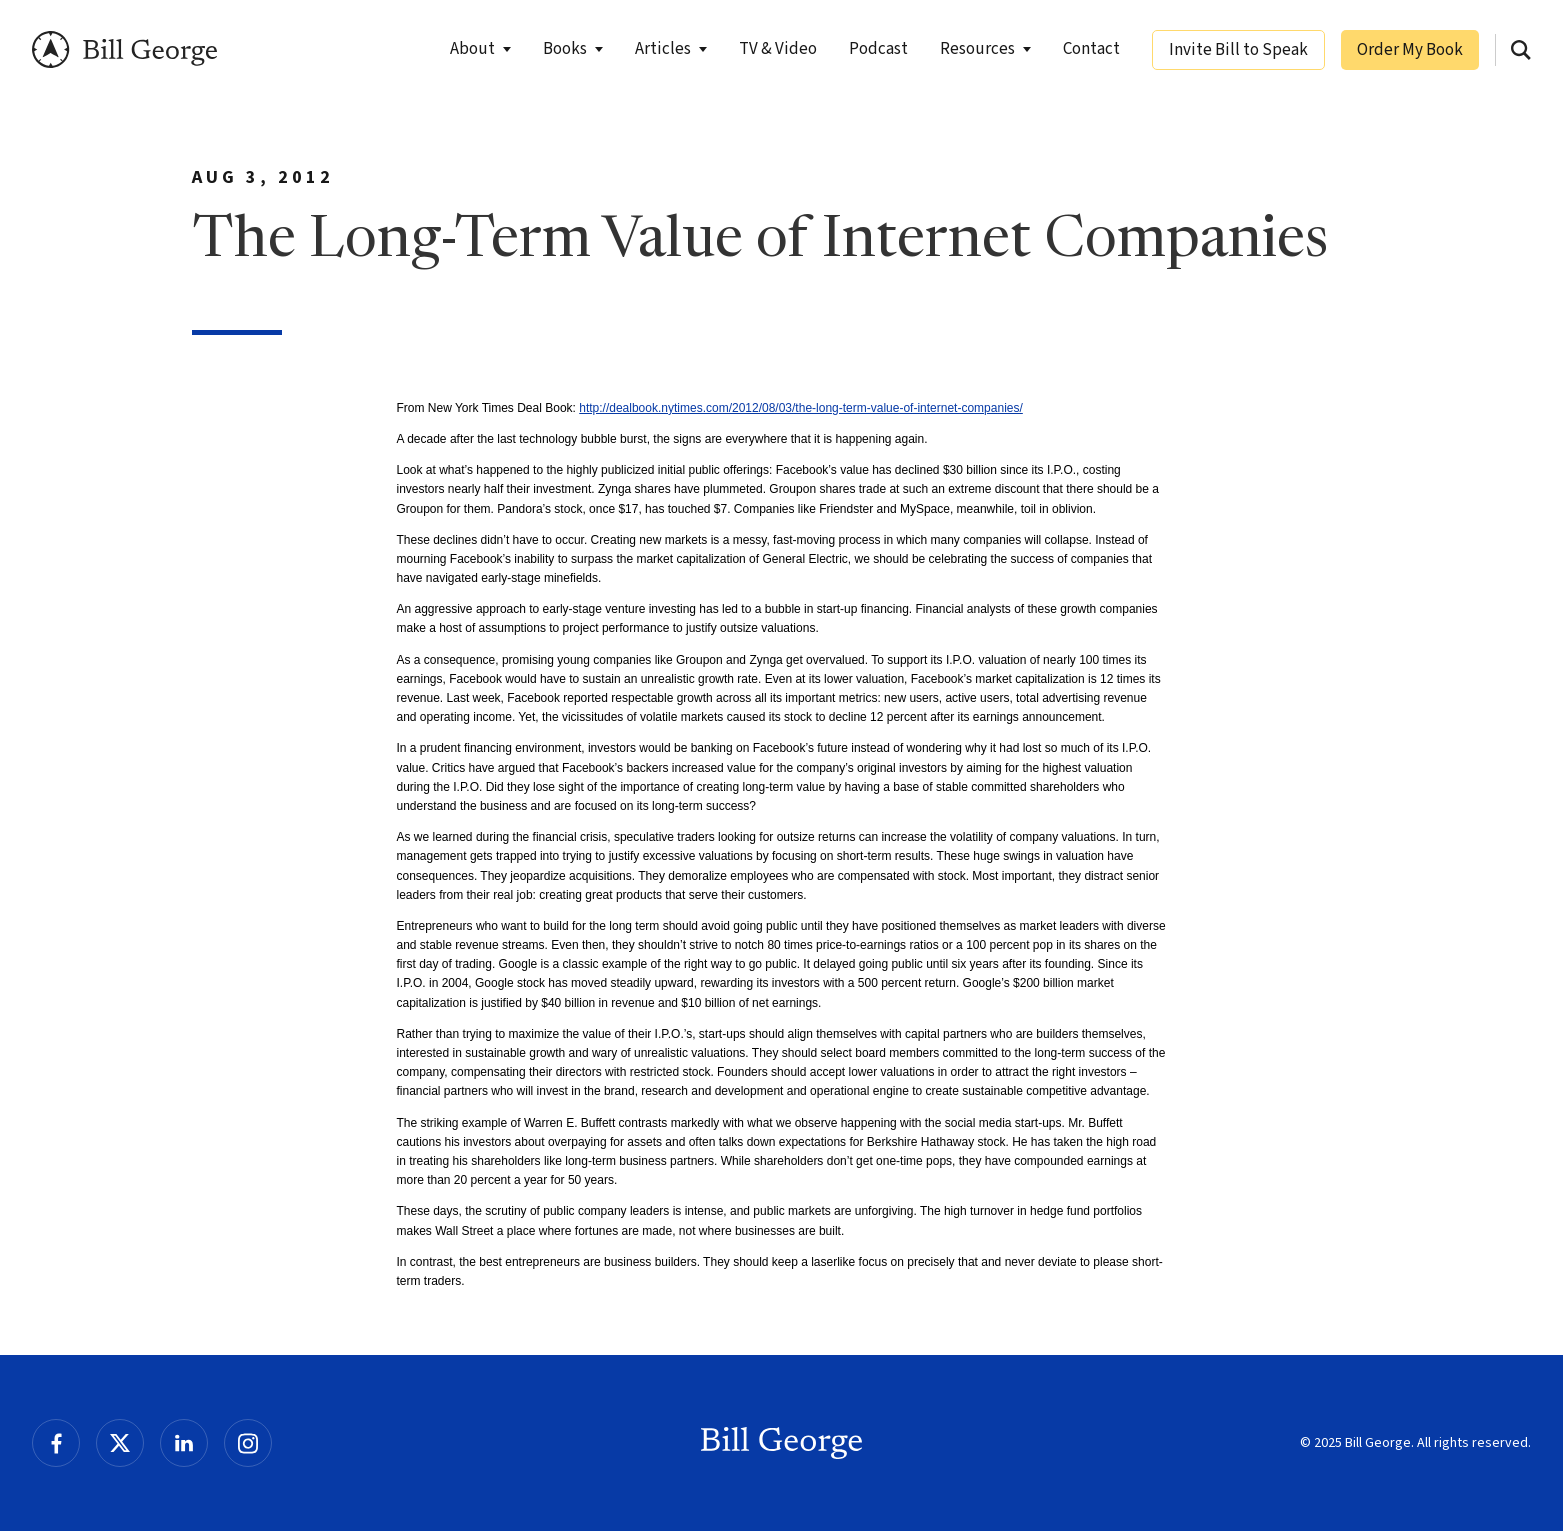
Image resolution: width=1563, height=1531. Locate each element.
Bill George (124, 49)
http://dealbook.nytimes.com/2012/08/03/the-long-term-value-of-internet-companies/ (801, 408)
